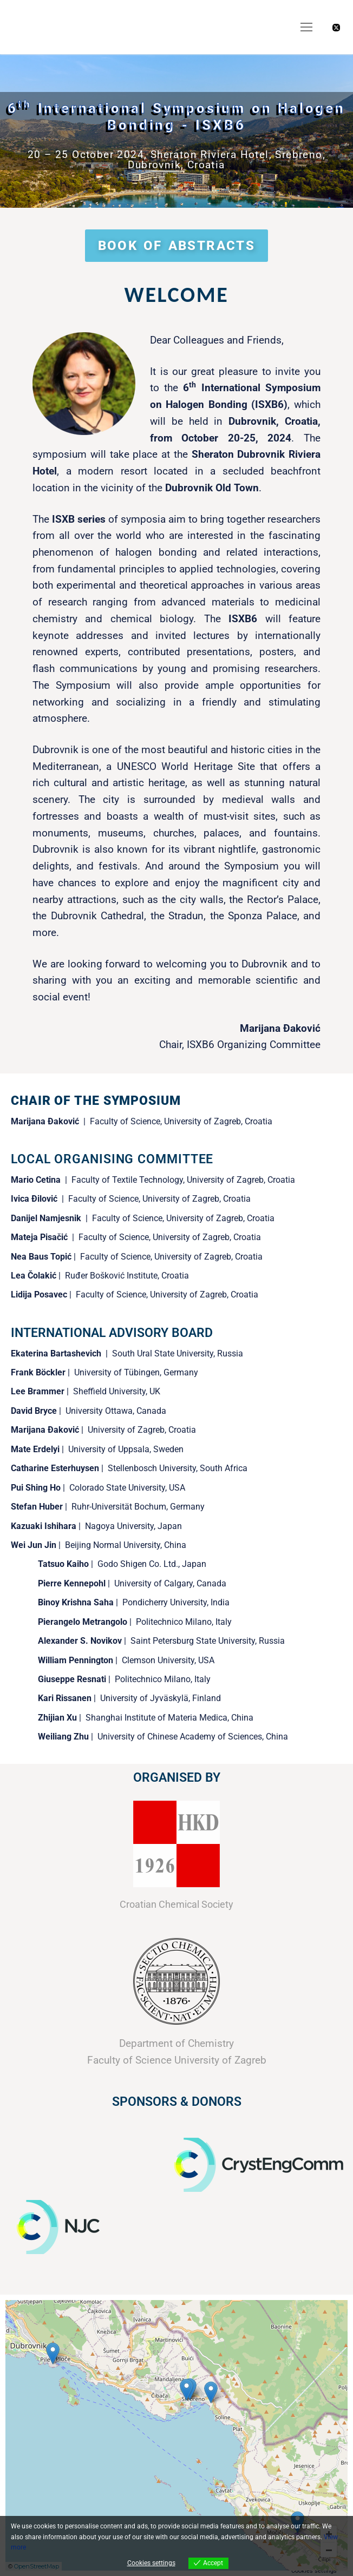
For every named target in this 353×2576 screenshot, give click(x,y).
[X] (336, 27)
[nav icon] (306, 27)
